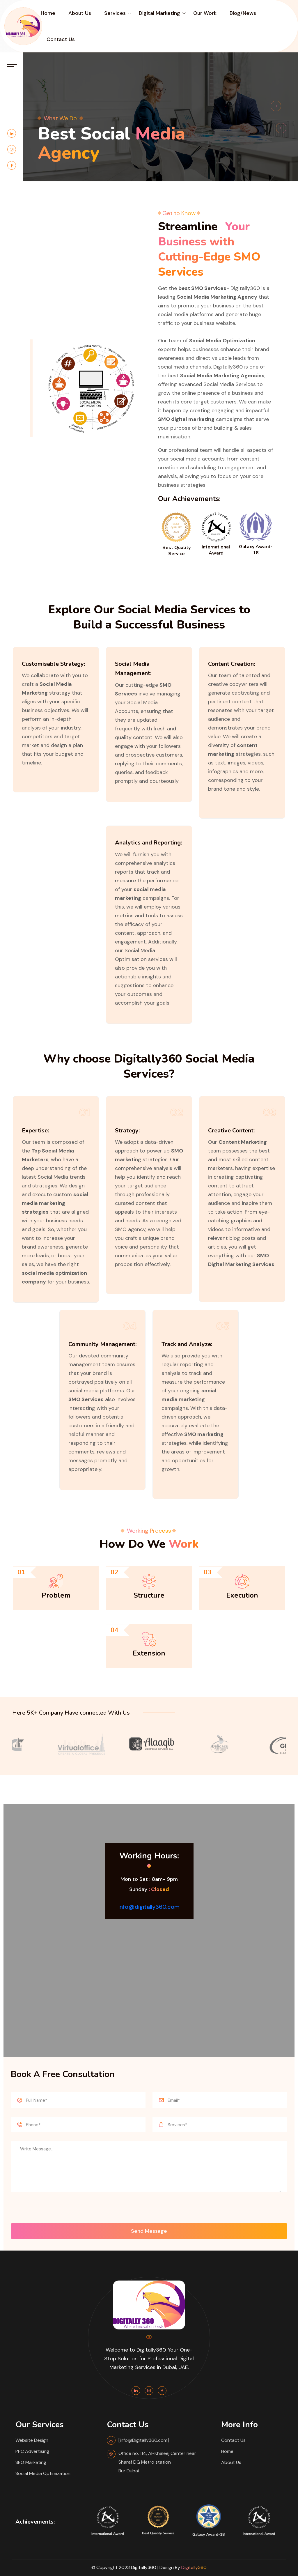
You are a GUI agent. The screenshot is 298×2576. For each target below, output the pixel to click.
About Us (79, 13)
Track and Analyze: (187, 1344)
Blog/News (243, 13)
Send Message (149, 2231)
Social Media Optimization (42, 2473)
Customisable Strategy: (53, 664)
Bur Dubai (128, 2471)
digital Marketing (159, 13)
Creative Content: (231, 1130)
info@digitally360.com (149, 1907)
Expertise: (35, 1130)
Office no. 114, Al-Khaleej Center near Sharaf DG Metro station (157, 2457)
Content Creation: (231, 664)
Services (115, 13)
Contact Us (61, 39)
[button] (278, 106)
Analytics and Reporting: (148, 843)
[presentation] (55, 2211)
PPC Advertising (32, 2451)
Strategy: (127, 1130)
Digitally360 (194, 2567)
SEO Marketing (30, 2462)
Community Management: (102, 1344)
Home (48, 13)
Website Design (31, 2440)
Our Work (205, 13)
